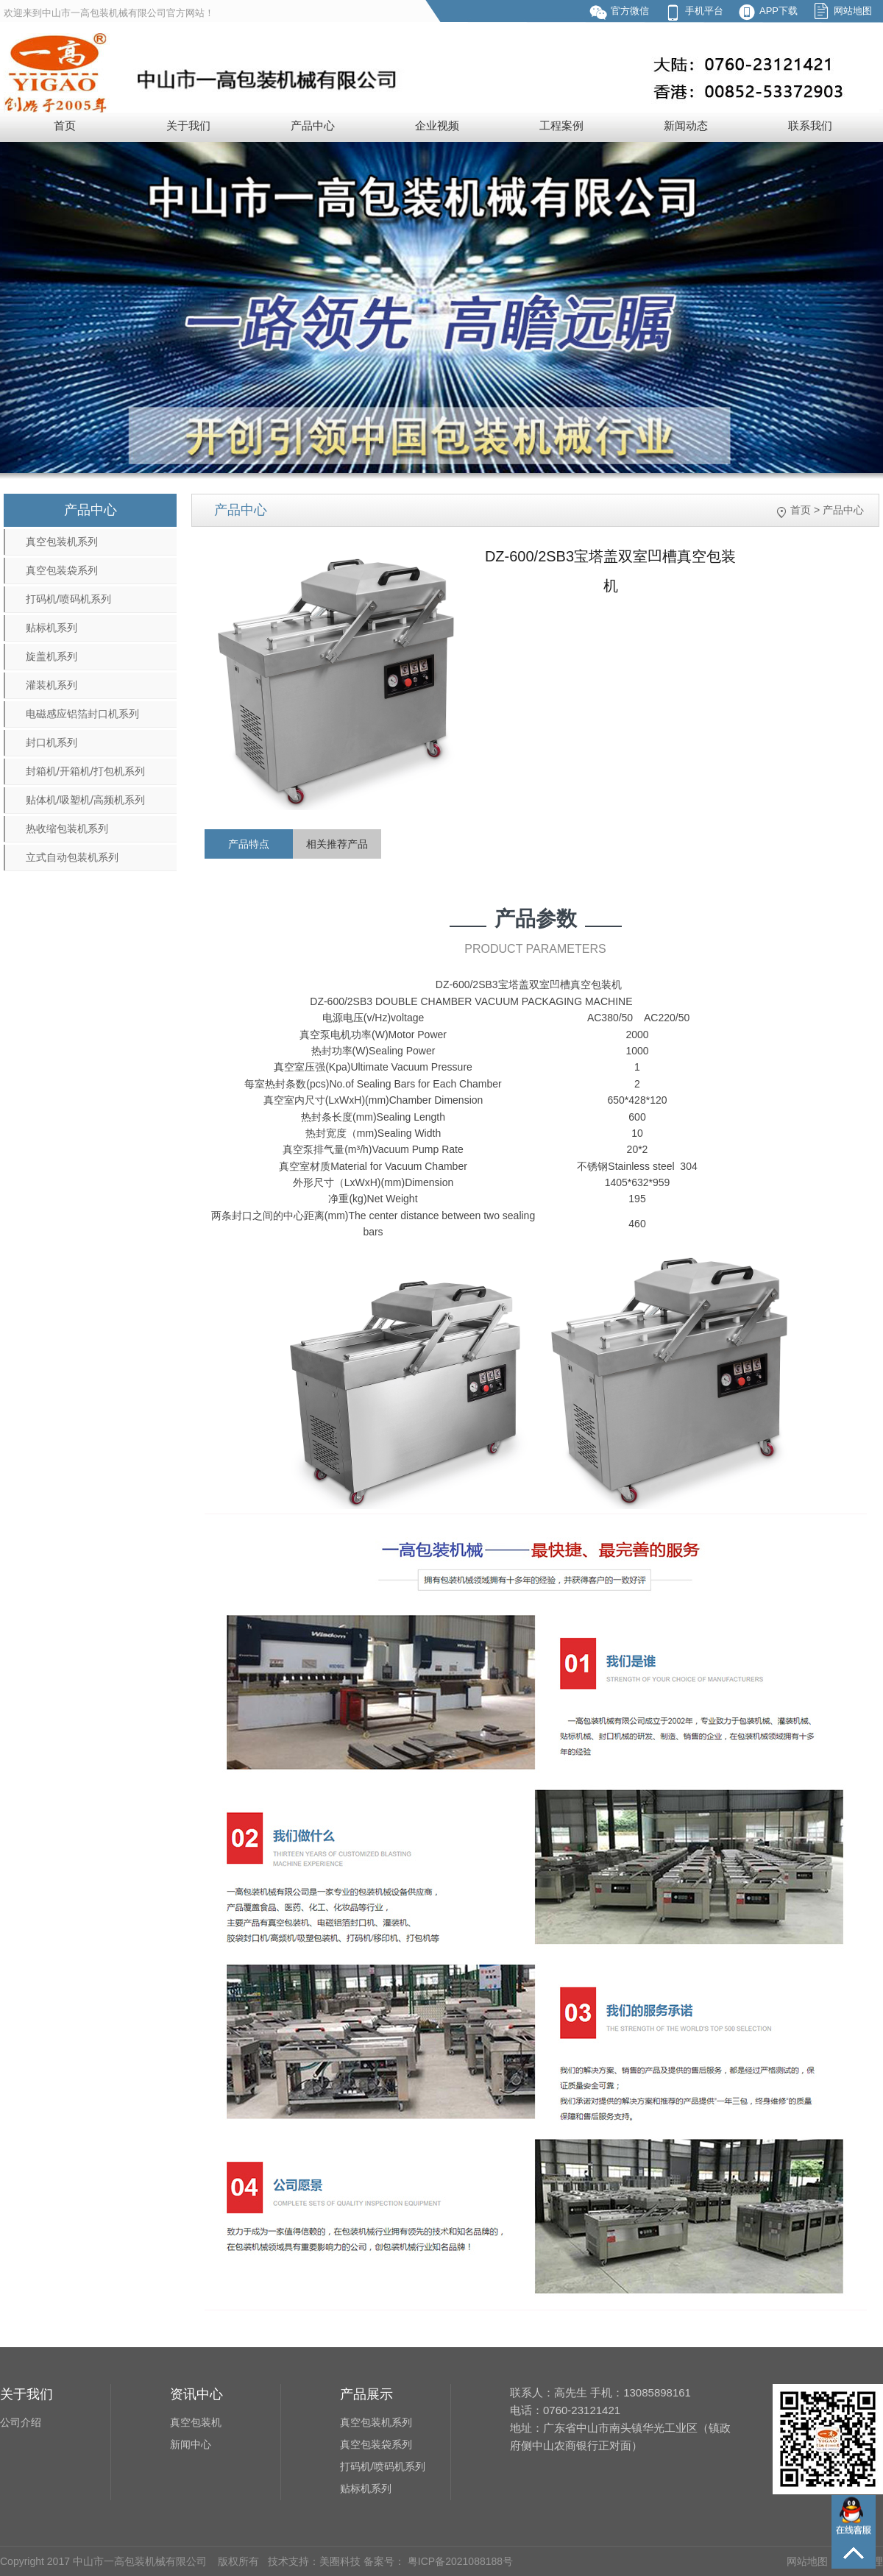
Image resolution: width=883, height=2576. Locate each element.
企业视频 (437, 125)
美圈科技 (340, 2561)
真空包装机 (195, 2422)
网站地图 (853, 10)
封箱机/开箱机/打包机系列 (85, 771)
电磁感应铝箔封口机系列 (82, 714)
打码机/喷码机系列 (68, 599)
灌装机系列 (51, 685)
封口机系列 (51, 742)
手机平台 (704, 10)
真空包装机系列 (62, 541)
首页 (65, 125)
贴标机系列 (51, 628)
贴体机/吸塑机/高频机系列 (85, 800)
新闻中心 (190, 2444)
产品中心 (313, 125)
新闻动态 (686, 125)
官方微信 (630, 10)
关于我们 (188, 125)
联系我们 (810, 125)
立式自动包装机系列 (72, 857)
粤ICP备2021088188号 (459, 2561)
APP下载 (778, 10)
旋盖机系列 (51, 656)
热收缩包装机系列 (67, 828)
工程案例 (561, 125)
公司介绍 (20, 2422)
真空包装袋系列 (62, 570)
